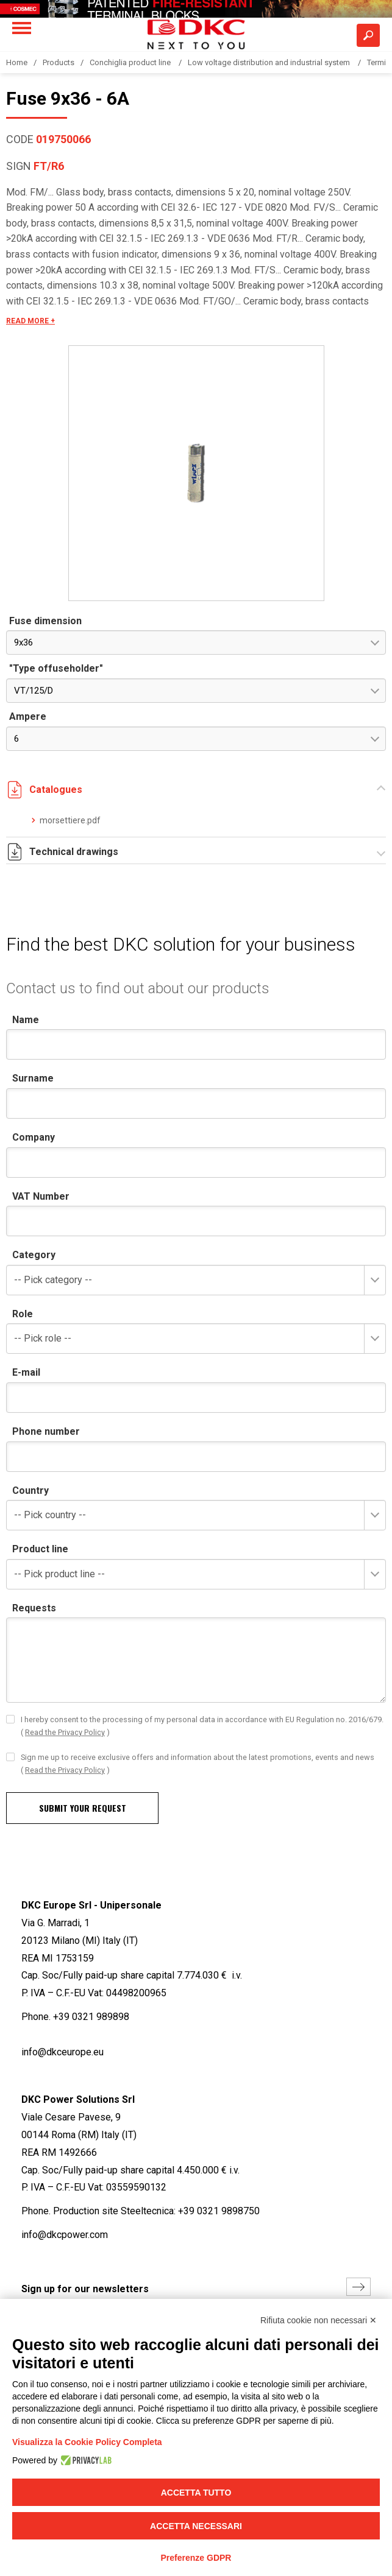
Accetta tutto (196, 2492)
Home (16, 62)
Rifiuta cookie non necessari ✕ (318, 2320)
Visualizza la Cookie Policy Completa (87, 2442)
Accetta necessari (196, 2526)
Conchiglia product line (131, 62)
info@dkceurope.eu (62, 2052)
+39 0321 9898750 (219, 2211)
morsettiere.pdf (70, 820)
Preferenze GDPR (196, 2558)
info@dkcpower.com (64, 2234)
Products (58, 62)
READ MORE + (30, 321)
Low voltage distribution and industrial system (270, 62)
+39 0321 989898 (91, 2016)
